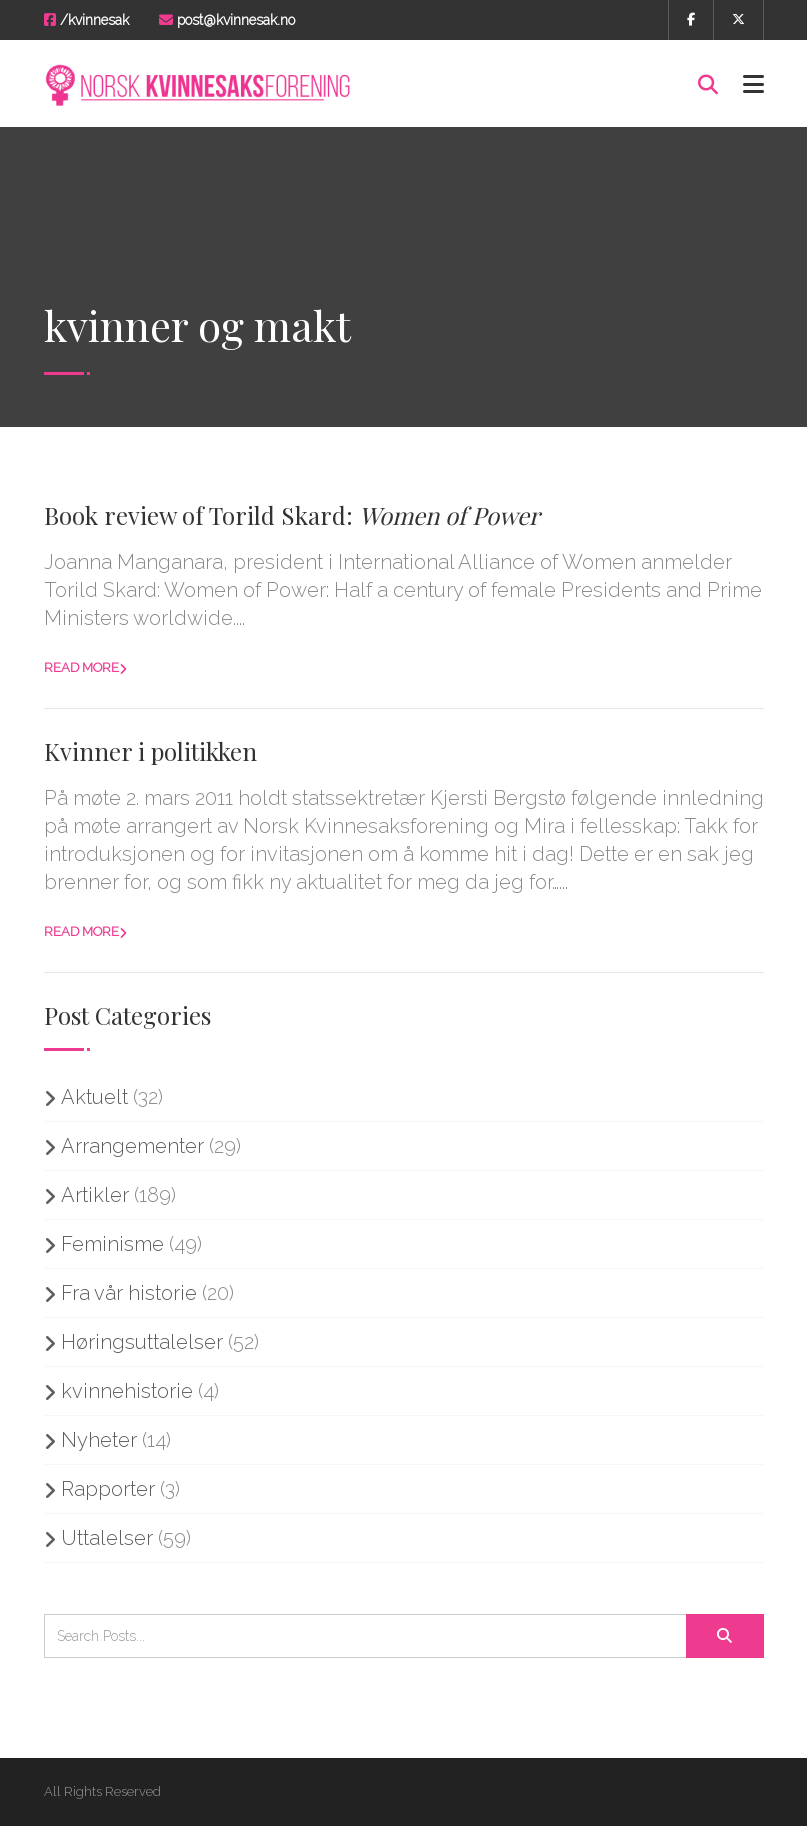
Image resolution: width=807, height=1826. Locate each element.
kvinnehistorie (127, 1391)
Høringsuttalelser (142, 1342)
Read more (81, 667)
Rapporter (108, 1489)
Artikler (95, 1195)
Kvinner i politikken (150, 751)
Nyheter (99, 1440)
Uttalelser (107, 1538)
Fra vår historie (129, 1293)
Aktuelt (94, 1097)
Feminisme (112, 1244)
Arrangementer (132, 1146)
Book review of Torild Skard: (292, 515)
